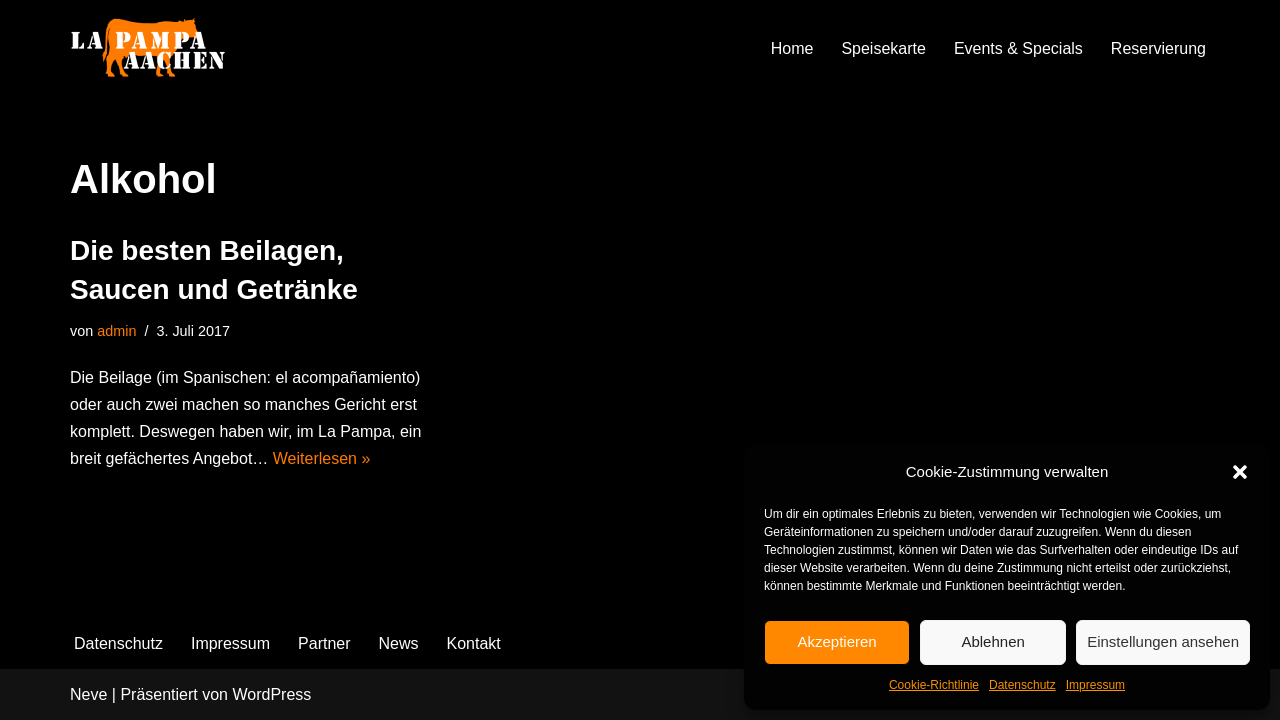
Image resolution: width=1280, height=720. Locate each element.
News (399, 643)
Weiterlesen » (322, 458)
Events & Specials (1018, 48)
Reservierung (1158, 48)
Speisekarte (883, 48)
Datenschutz (1022, 685)
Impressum (1095, 685)
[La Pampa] (170, 48)
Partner (324, 643)
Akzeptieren (836, 641)
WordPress (271, 694)
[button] (1240, 472)
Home (792, 48)
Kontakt (474, 643)
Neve (88, 694)
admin (116, 331)
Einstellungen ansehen (1163, 641)
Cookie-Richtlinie (934, 685)
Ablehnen (992, 641)
